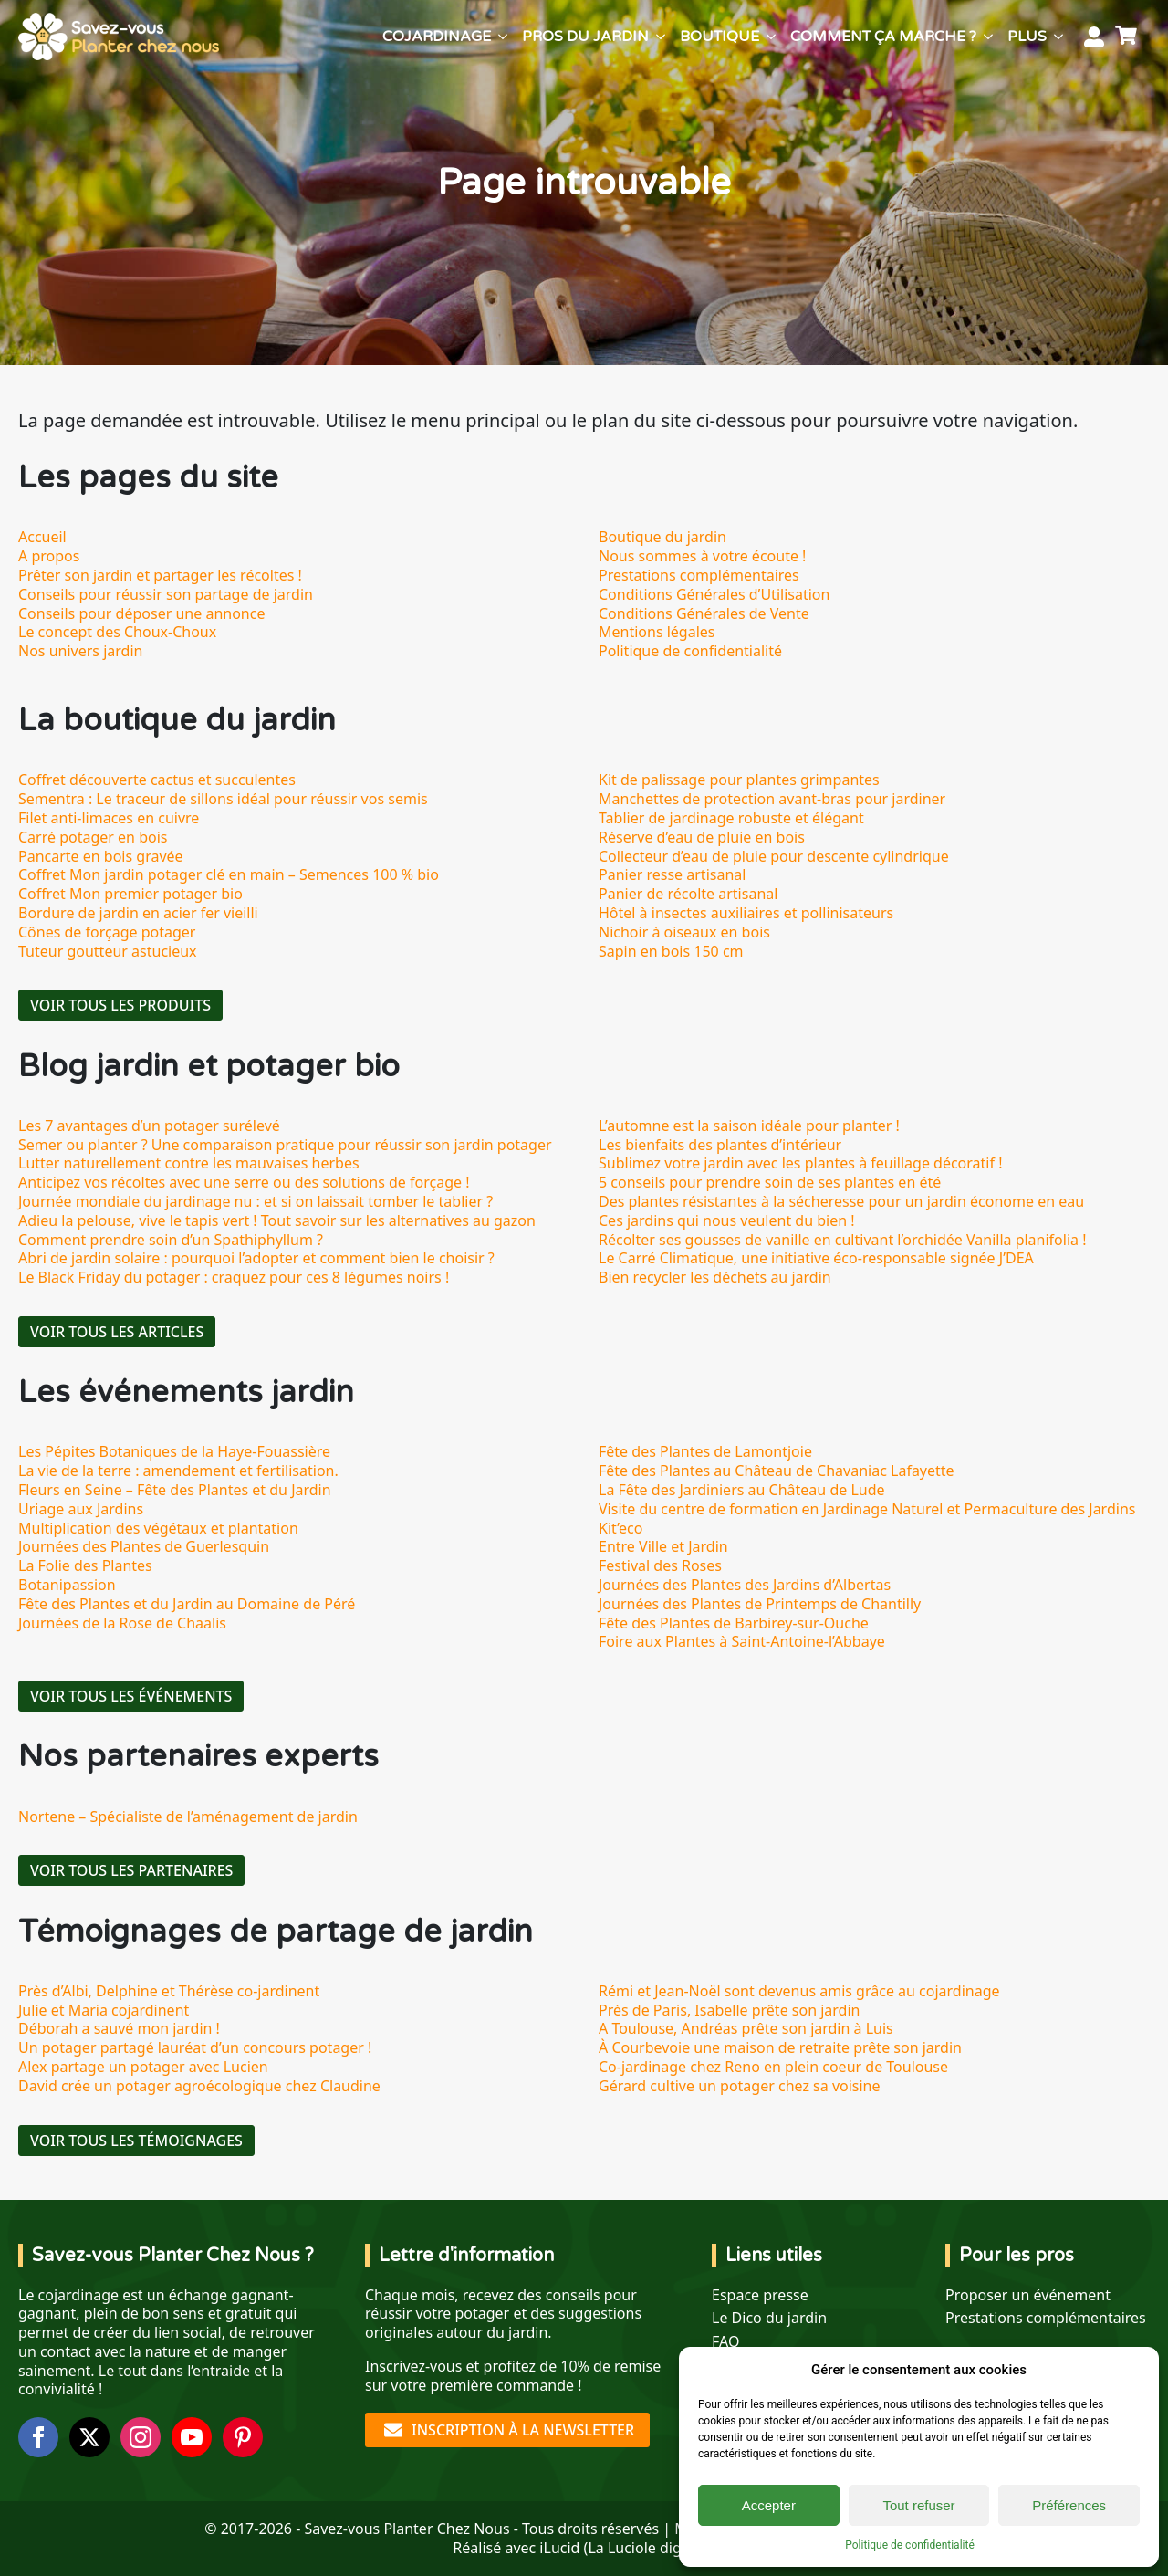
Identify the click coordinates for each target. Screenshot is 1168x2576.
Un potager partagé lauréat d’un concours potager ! (194, 2047)
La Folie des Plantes (85, 1565)
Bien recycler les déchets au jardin (715, 1277)
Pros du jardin (585, 36)
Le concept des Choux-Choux (117, 632)
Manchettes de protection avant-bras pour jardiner (772, 799)
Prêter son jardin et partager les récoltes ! (160, 575)
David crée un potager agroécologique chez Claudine (199, 2086)
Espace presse (760, 2295)
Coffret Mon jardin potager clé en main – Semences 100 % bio (228, 874)
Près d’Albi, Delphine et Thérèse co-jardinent (168, 1991)
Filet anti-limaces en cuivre (108, 818)
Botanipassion (67, 1585)
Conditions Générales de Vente (704, 613)
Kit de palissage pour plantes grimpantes (739, 780)
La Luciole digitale (649, 2548)
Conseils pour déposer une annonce (141, 613)
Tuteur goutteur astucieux (107, 951)
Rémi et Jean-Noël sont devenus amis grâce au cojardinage (799, 1991)
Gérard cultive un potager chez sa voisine (740, 2086)
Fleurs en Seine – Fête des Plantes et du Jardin (174, 1490)
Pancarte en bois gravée (100, 856)
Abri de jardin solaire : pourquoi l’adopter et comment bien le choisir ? (256, 1258)
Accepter (769, 2505)
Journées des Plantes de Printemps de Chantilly (760, 1604)
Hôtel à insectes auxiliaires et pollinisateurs (746, 913)
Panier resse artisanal (672, 874)
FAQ (725, 2341)
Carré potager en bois (92, 837)
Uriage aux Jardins (80, 1509)
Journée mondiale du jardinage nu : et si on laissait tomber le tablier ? (255, 1201)
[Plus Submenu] (1058, 36)
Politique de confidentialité (910, 2545)
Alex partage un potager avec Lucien (143, 2067)
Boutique (719, 36)
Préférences (1069, 2505)
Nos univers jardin (80, 651)
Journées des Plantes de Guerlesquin (143, 1546)
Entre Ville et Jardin (663, 1546)
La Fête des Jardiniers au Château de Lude (742, 1490)
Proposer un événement (1028, 2295)
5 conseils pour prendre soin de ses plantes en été (770, 1182)
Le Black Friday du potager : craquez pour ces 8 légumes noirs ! (233, 1277)
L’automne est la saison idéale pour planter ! (749, 1125)
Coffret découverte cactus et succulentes (157, 780)
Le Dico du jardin (769, 2318)
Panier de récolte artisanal (688, 894)
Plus (1027, 36)
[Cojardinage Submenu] (503, 36)
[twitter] (89, 2437)
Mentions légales (657, 632)
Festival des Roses (660, 1565)
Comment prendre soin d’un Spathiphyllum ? (170, 1240)
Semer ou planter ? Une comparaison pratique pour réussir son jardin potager (285, 1145)
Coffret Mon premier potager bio (130, 894)
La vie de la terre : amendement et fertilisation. (178, 1471)
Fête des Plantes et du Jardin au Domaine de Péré (186, 1604)
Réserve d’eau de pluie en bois (702, 837)
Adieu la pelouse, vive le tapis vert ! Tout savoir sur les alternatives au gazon (277, 1220)
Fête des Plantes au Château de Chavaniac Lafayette (776, 1471)
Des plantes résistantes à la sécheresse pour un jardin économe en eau (841, 1201)
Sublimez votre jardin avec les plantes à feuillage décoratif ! (800, 1163)
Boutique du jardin (662, 537)
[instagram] (140, 2437)
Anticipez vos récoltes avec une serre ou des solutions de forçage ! (244, 1182)
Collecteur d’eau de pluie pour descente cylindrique (774, 856)
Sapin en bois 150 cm (671, 951)
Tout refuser (918, 2505)
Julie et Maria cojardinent (103, 2010)
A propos (48, 556)
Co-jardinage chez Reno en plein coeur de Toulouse (773, 2067)
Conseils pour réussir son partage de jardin (165, 594)
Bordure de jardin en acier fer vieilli (138, 913)
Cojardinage (436, 36)
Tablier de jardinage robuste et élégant (731, 818)
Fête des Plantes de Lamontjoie (705, 1451)
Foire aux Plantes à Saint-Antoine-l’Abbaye (742, 1641)
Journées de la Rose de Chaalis (122, 1623)
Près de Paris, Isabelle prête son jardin (729, 2010)
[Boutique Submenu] (771, 36)
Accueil (42, 537)
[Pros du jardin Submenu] (661, 36)
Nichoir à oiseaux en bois (684, 932)
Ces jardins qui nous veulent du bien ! (727, 1220)
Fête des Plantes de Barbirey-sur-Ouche (734, 1623)
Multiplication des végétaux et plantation (158, 1528)
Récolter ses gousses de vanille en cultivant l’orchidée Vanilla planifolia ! (843, 1240)
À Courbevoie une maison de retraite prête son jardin (780, 2047)
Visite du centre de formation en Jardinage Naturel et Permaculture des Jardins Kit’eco (867, 1518)
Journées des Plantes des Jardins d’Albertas (745, 1585)
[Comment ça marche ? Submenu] (988, 36)
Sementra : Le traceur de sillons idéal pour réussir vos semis (223, 799)
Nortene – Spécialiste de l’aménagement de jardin (188, 1816)
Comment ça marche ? (883, 36)
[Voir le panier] (1128, 36)
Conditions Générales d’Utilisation (714, 594)
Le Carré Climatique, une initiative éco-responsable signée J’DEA (816, 1258)
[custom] (243, 2437)
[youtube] (192, 2437)
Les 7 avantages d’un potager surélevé (149, 1125)
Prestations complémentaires (699, 575)
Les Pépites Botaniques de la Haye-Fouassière (174, 1451)
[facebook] (38, 2437)
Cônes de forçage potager (106, 932)
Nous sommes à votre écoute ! (702, 556)
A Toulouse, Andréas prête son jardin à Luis (746, 2028)
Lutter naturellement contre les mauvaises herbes (189, 1163)
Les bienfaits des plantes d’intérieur (720, 1145)
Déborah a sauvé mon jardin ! (119, 2028)
